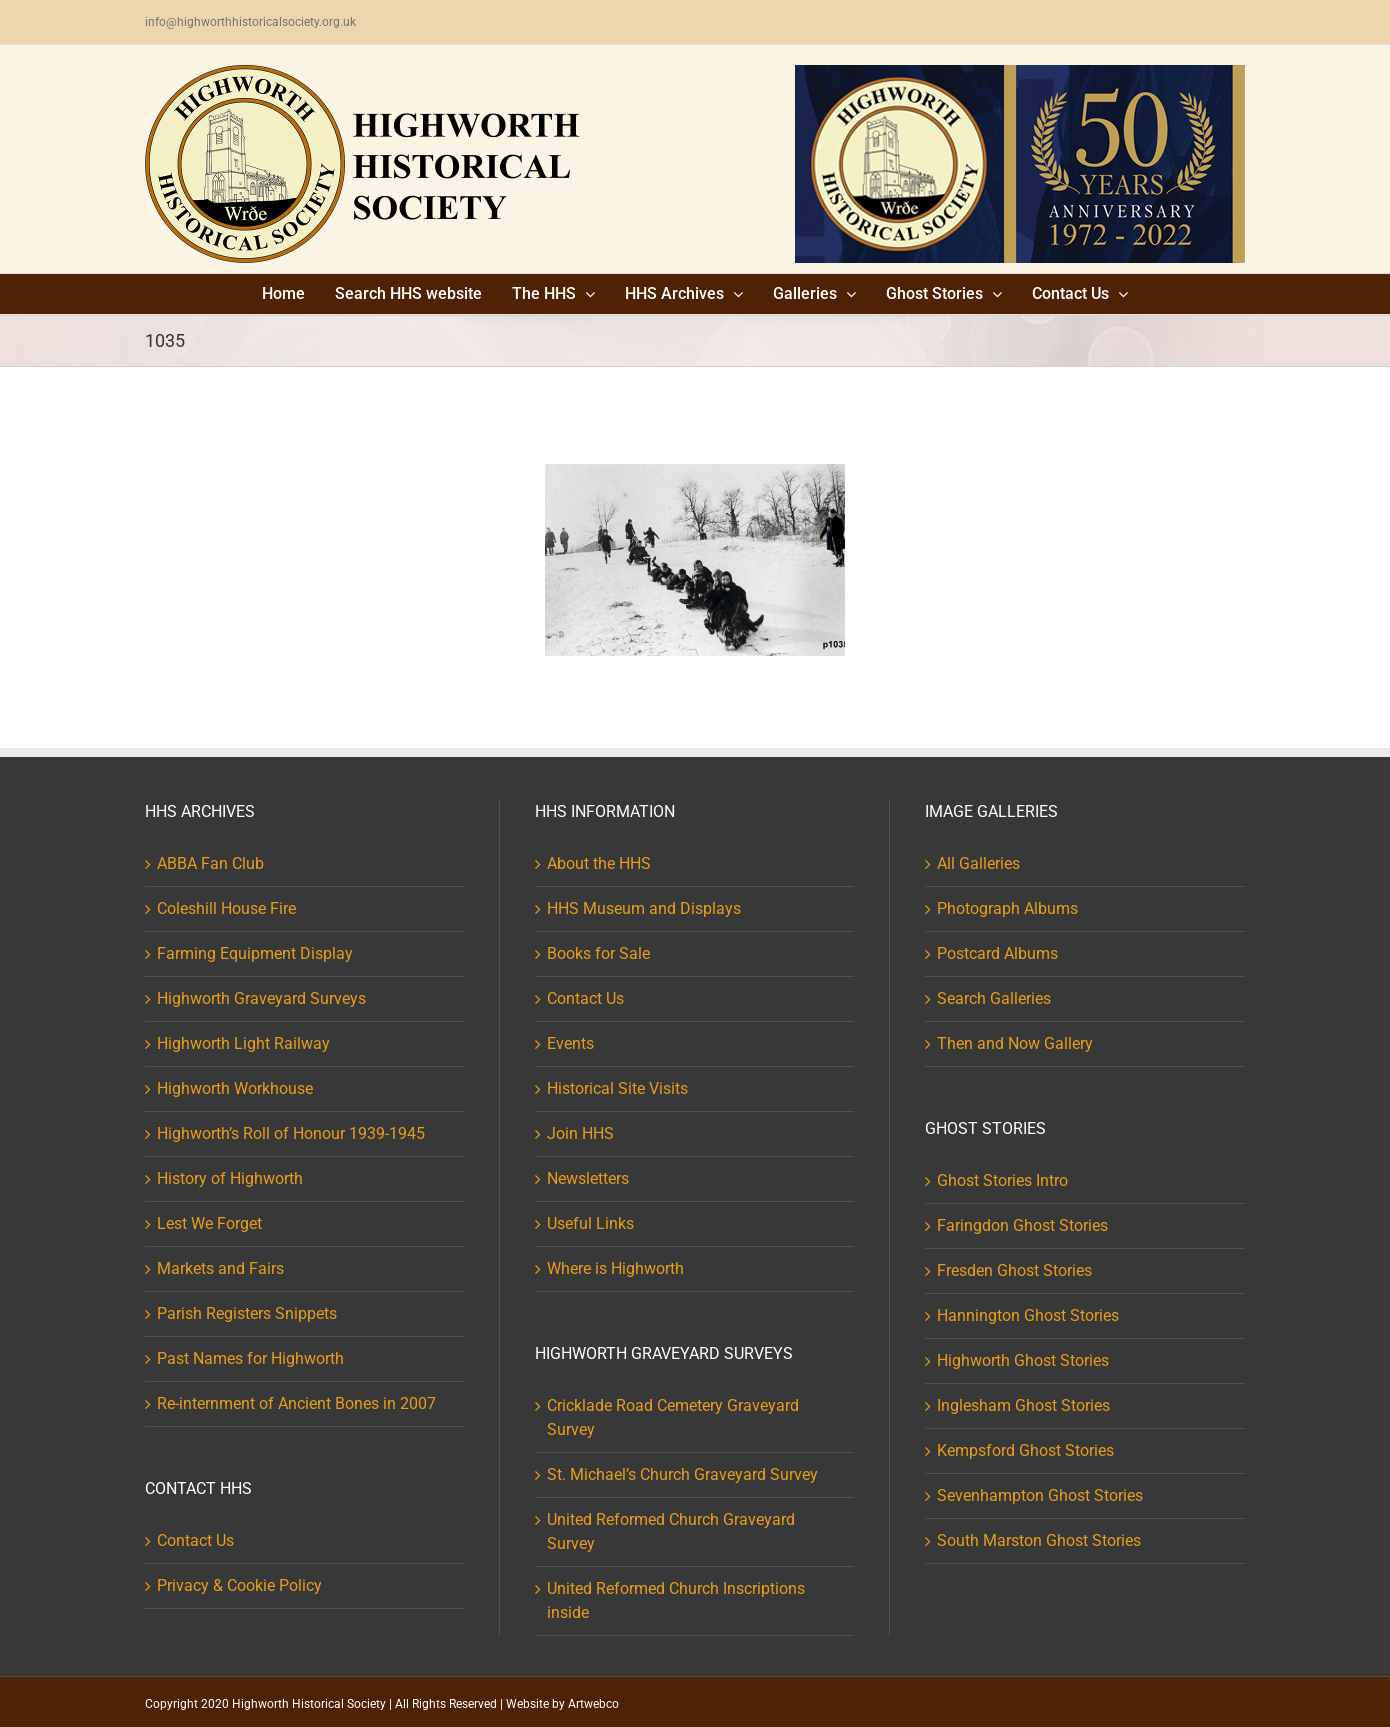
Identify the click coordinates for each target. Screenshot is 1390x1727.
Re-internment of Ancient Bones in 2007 (296, 1403)
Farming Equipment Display (255, 953)
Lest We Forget (209, 1223)
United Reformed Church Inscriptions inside (676, 1600)
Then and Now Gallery (1015, 1043)
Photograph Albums (1007, 908)
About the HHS (599, 863)
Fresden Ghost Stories (1014, 1270)
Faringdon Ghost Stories (1022, 1225)
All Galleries (978, 863)
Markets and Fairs (220, 1268)
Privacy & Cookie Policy (239, 1585)
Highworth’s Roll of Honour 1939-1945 (291, 1133)
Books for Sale (598, 953)
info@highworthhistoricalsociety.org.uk (250, 22)
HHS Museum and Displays (644, 908)
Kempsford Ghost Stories (1025, 1450)
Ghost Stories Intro (1002, 1180)
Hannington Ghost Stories (1028, 1315)
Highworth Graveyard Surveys (261, 998)
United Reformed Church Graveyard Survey (671, 1531)
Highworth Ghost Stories (1023, 1360)
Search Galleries (994, 998)
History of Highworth (230, 1178)
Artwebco (593, 1704)
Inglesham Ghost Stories (1023, 1405)
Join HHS (580, 1133)
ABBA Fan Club (210, 863)
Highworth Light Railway (243, 1043)
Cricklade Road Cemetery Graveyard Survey (673, 1417)
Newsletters (588, 1178)
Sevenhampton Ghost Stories (1040, 1495)
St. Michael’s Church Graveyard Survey (682, 1474)
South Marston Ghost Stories (1039, 1540)
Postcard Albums (997, 953)
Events (570, 1043)
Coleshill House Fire (226, 908)
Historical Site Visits (617, 1088)
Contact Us (195, 1540)
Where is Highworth (615, 1268)
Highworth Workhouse (235, 1088)
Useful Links (590, 1223)
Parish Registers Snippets (247, 1313)
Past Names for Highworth (250, 1358)
